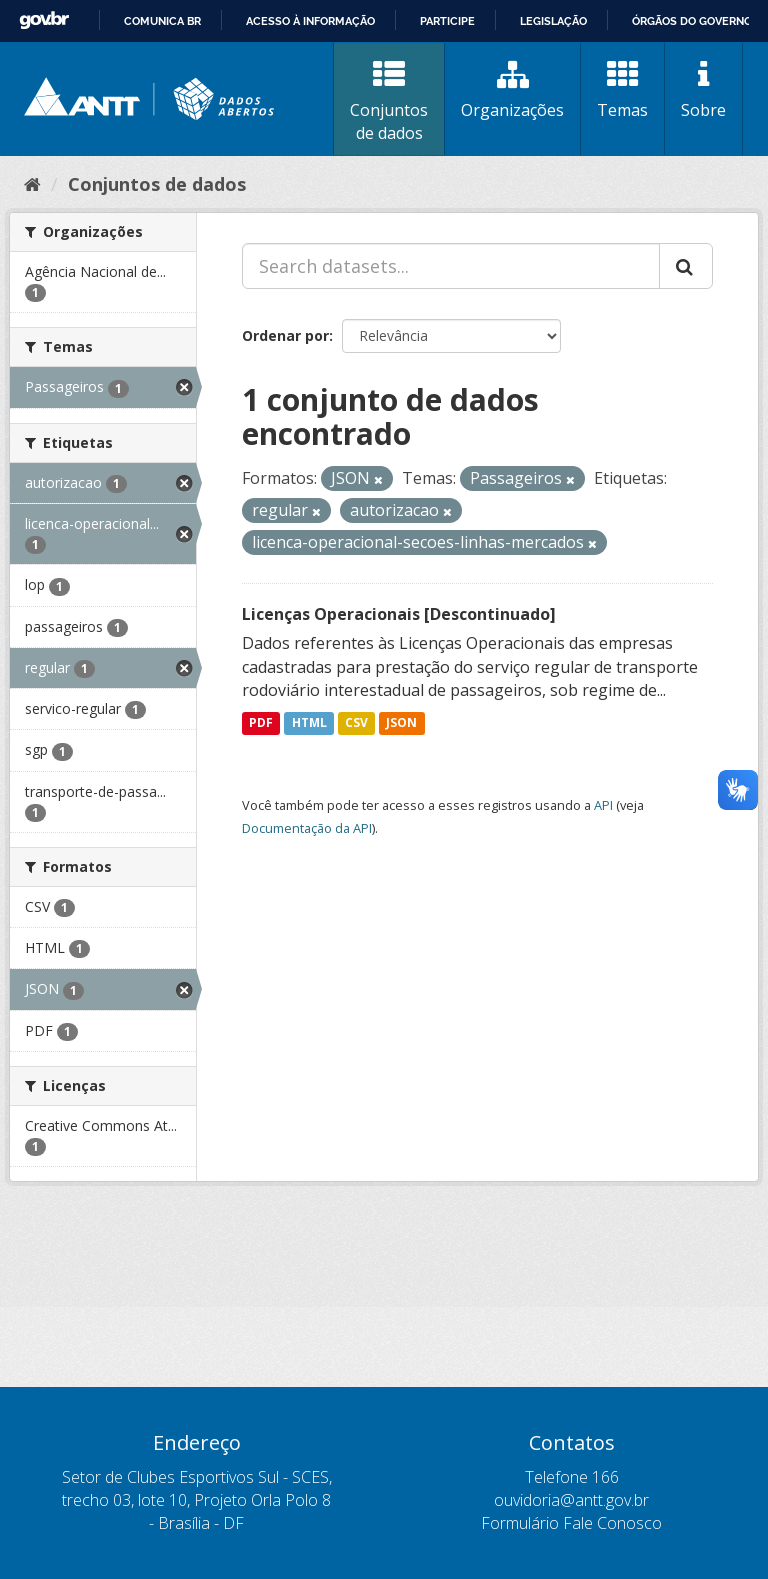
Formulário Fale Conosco (571, 1523)
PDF (261, 722)
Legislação (553, 21)
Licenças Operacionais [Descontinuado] (399, 614)
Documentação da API (307, 828)
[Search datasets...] (451, 266)
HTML (309, 722)
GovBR (44, 20)
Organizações (512, 90)
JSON (401, 722)
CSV (356, 722)
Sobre (703, 90)
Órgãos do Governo (692, 21)
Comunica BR (162, 21)
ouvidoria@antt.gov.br (571, 1500)
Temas (622, 90)
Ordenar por (285, 335)
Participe (447, 21)
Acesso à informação (310, 21)
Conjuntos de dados (389, 101)
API (603, 805)
